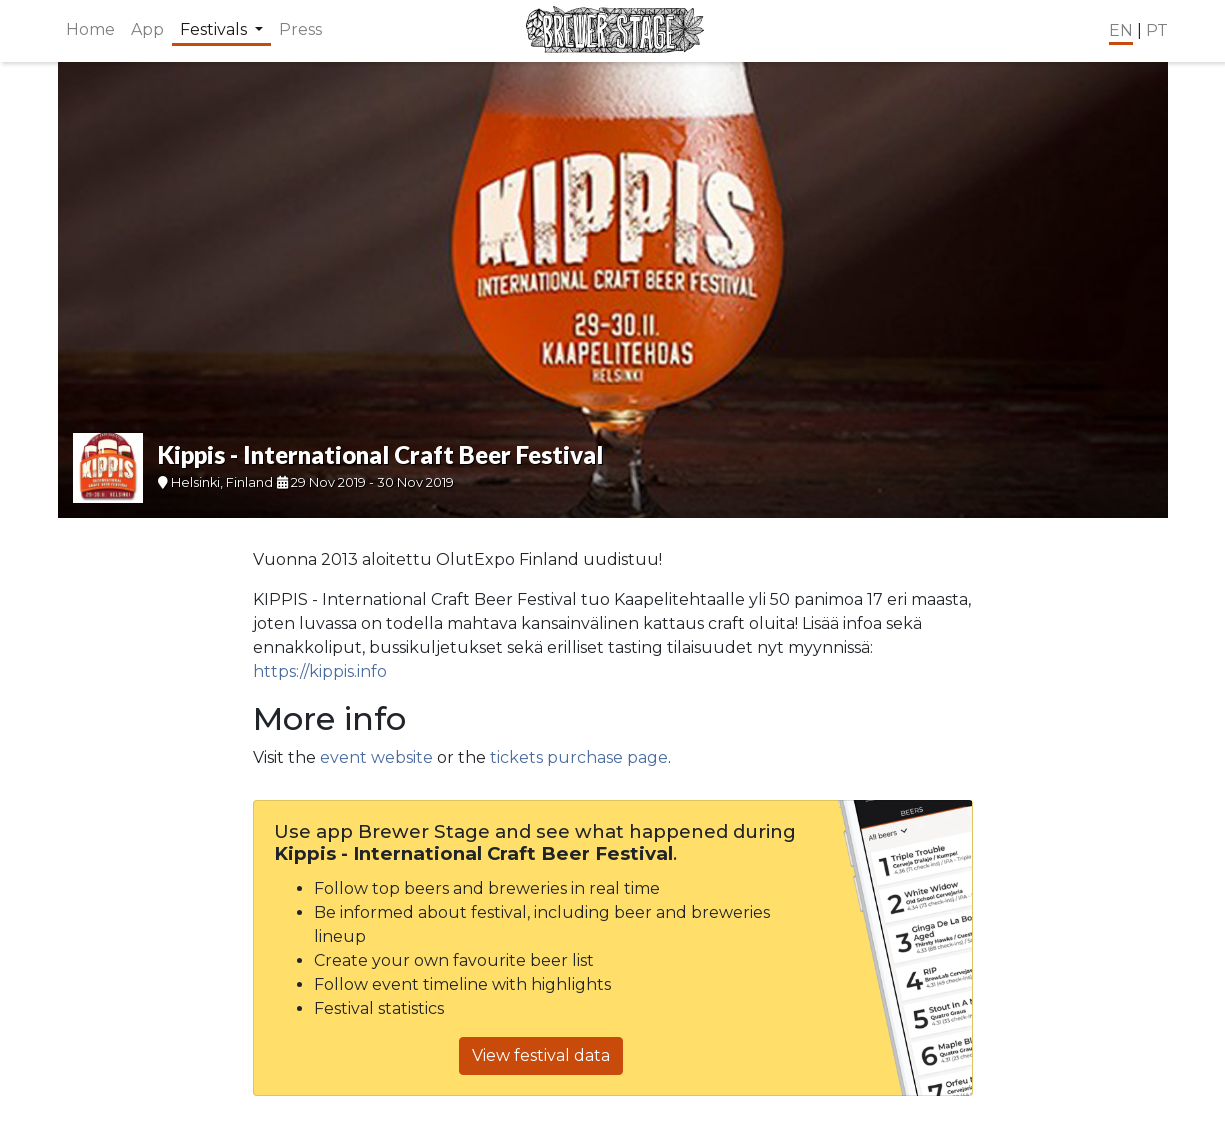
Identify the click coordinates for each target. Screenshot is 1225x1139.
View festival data (541, 1055)
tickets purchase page (579, 757)
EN (1121, 30)
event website (376, 757)
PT (1157, 30)
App (147, 29)
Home (90, 29)
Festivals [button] (215, 29)
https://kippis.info (320, 671)
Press (300, 29)
